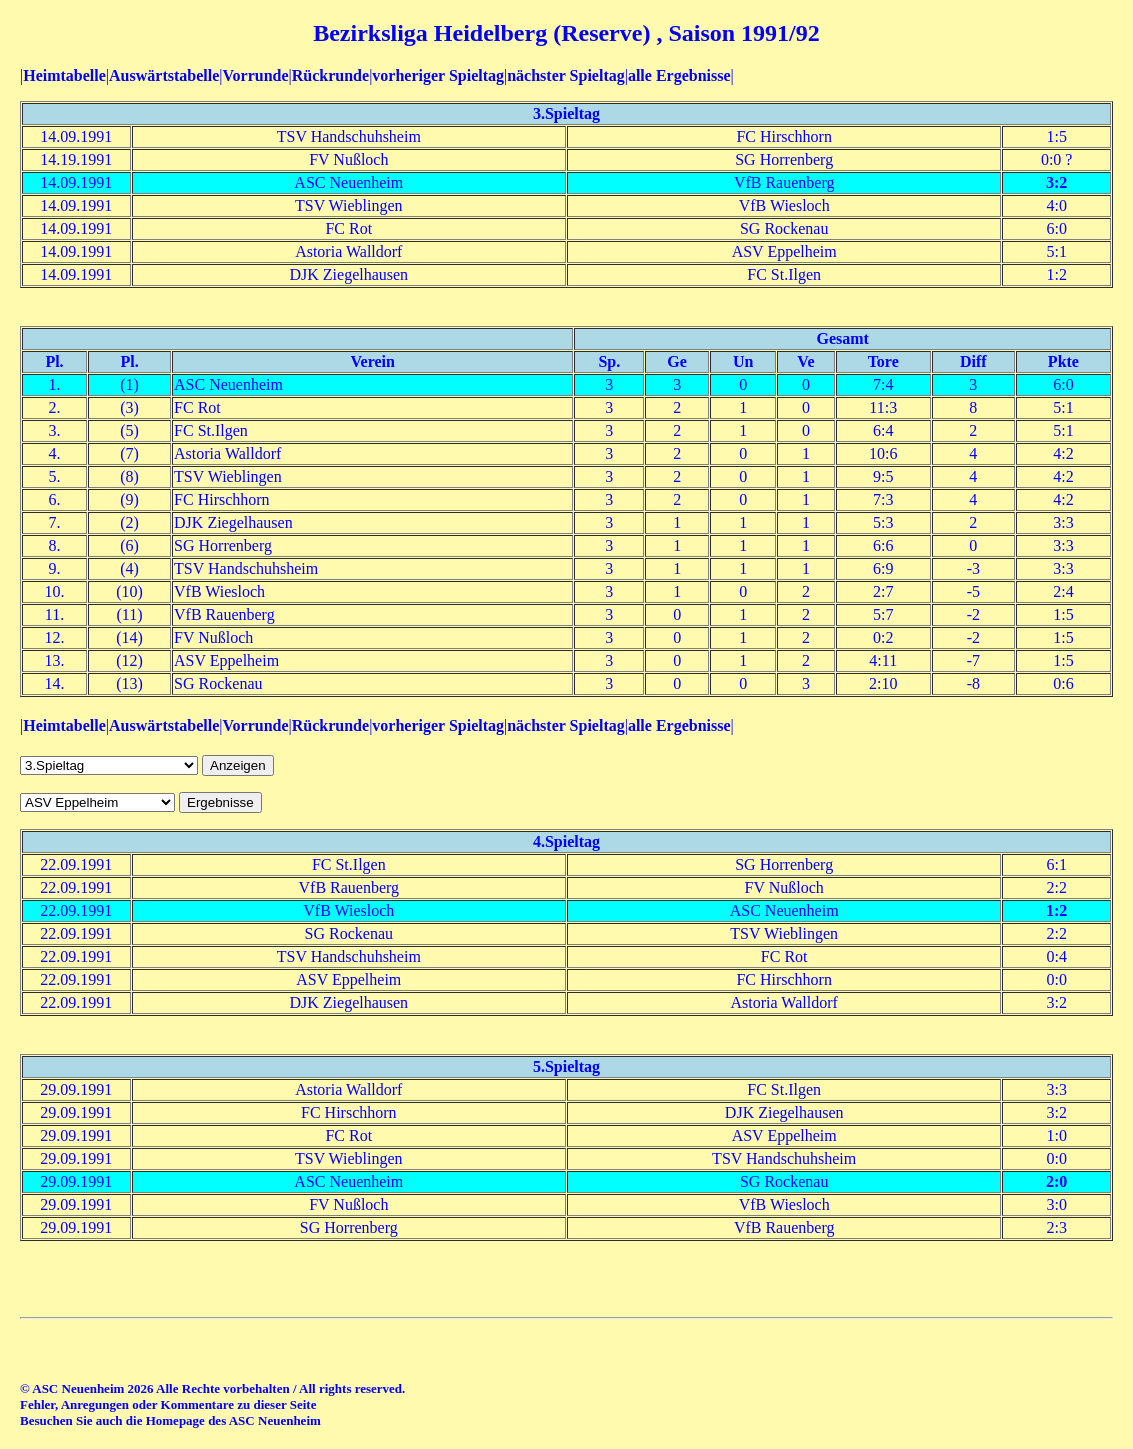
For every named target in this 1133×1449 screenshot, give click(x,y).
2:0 (1056, 1181)
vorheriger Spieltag (438, 75)
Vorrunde (255, 75)
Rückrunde (330, 75)
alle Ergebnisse (679, 75)
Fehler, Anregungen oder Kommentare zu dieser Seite (168, 1404)
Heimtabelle (64, 75)
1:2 (1056, 910)
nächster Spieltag (565, 75)
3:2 (1056, 182)
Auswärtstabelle (164, 75)
